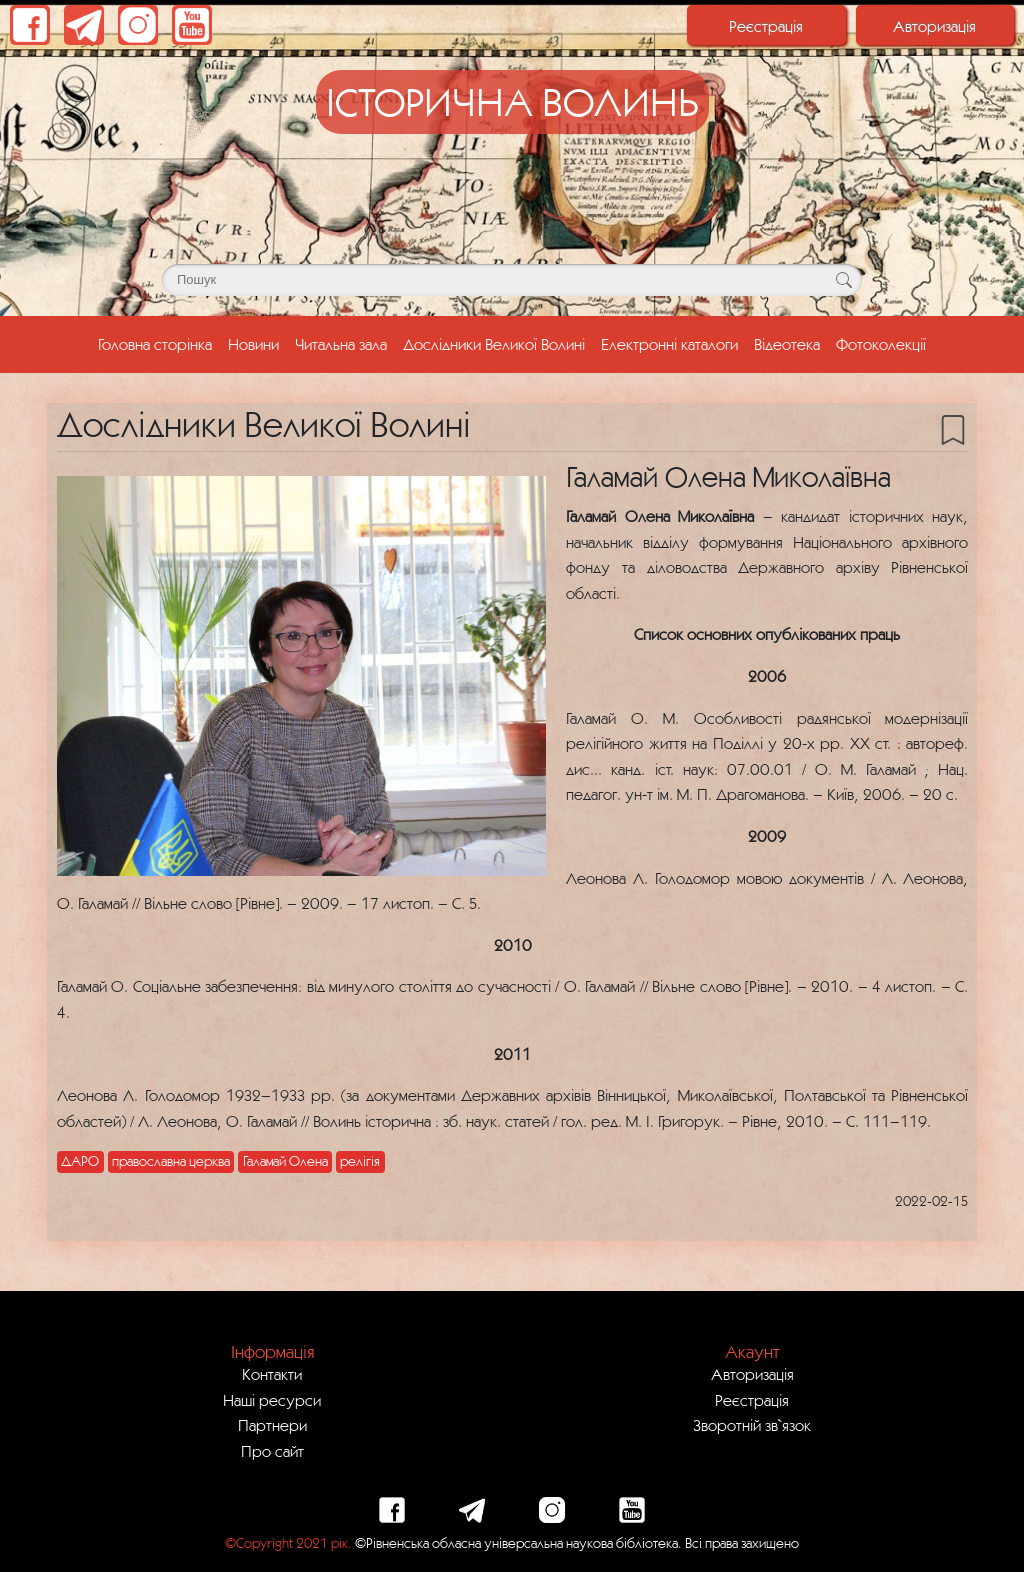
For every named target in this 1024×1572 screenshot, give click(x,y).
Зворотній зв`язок (752, 1425)
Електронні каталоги (669, 344)
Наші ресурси (272, 1400)
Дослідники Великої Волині (494, 344)
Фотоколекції (881, 344)
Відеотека (787, 344)
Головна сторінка (159, 342)
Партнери (272, 1425)
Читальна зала (341, 344)
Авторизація (934, 26)
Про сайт (272, 1451)
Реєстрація (766, 26)
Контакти (272, 1374)
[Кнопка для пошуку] (843, 280)
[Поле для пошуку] (512, 280)
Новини (253, 344)
